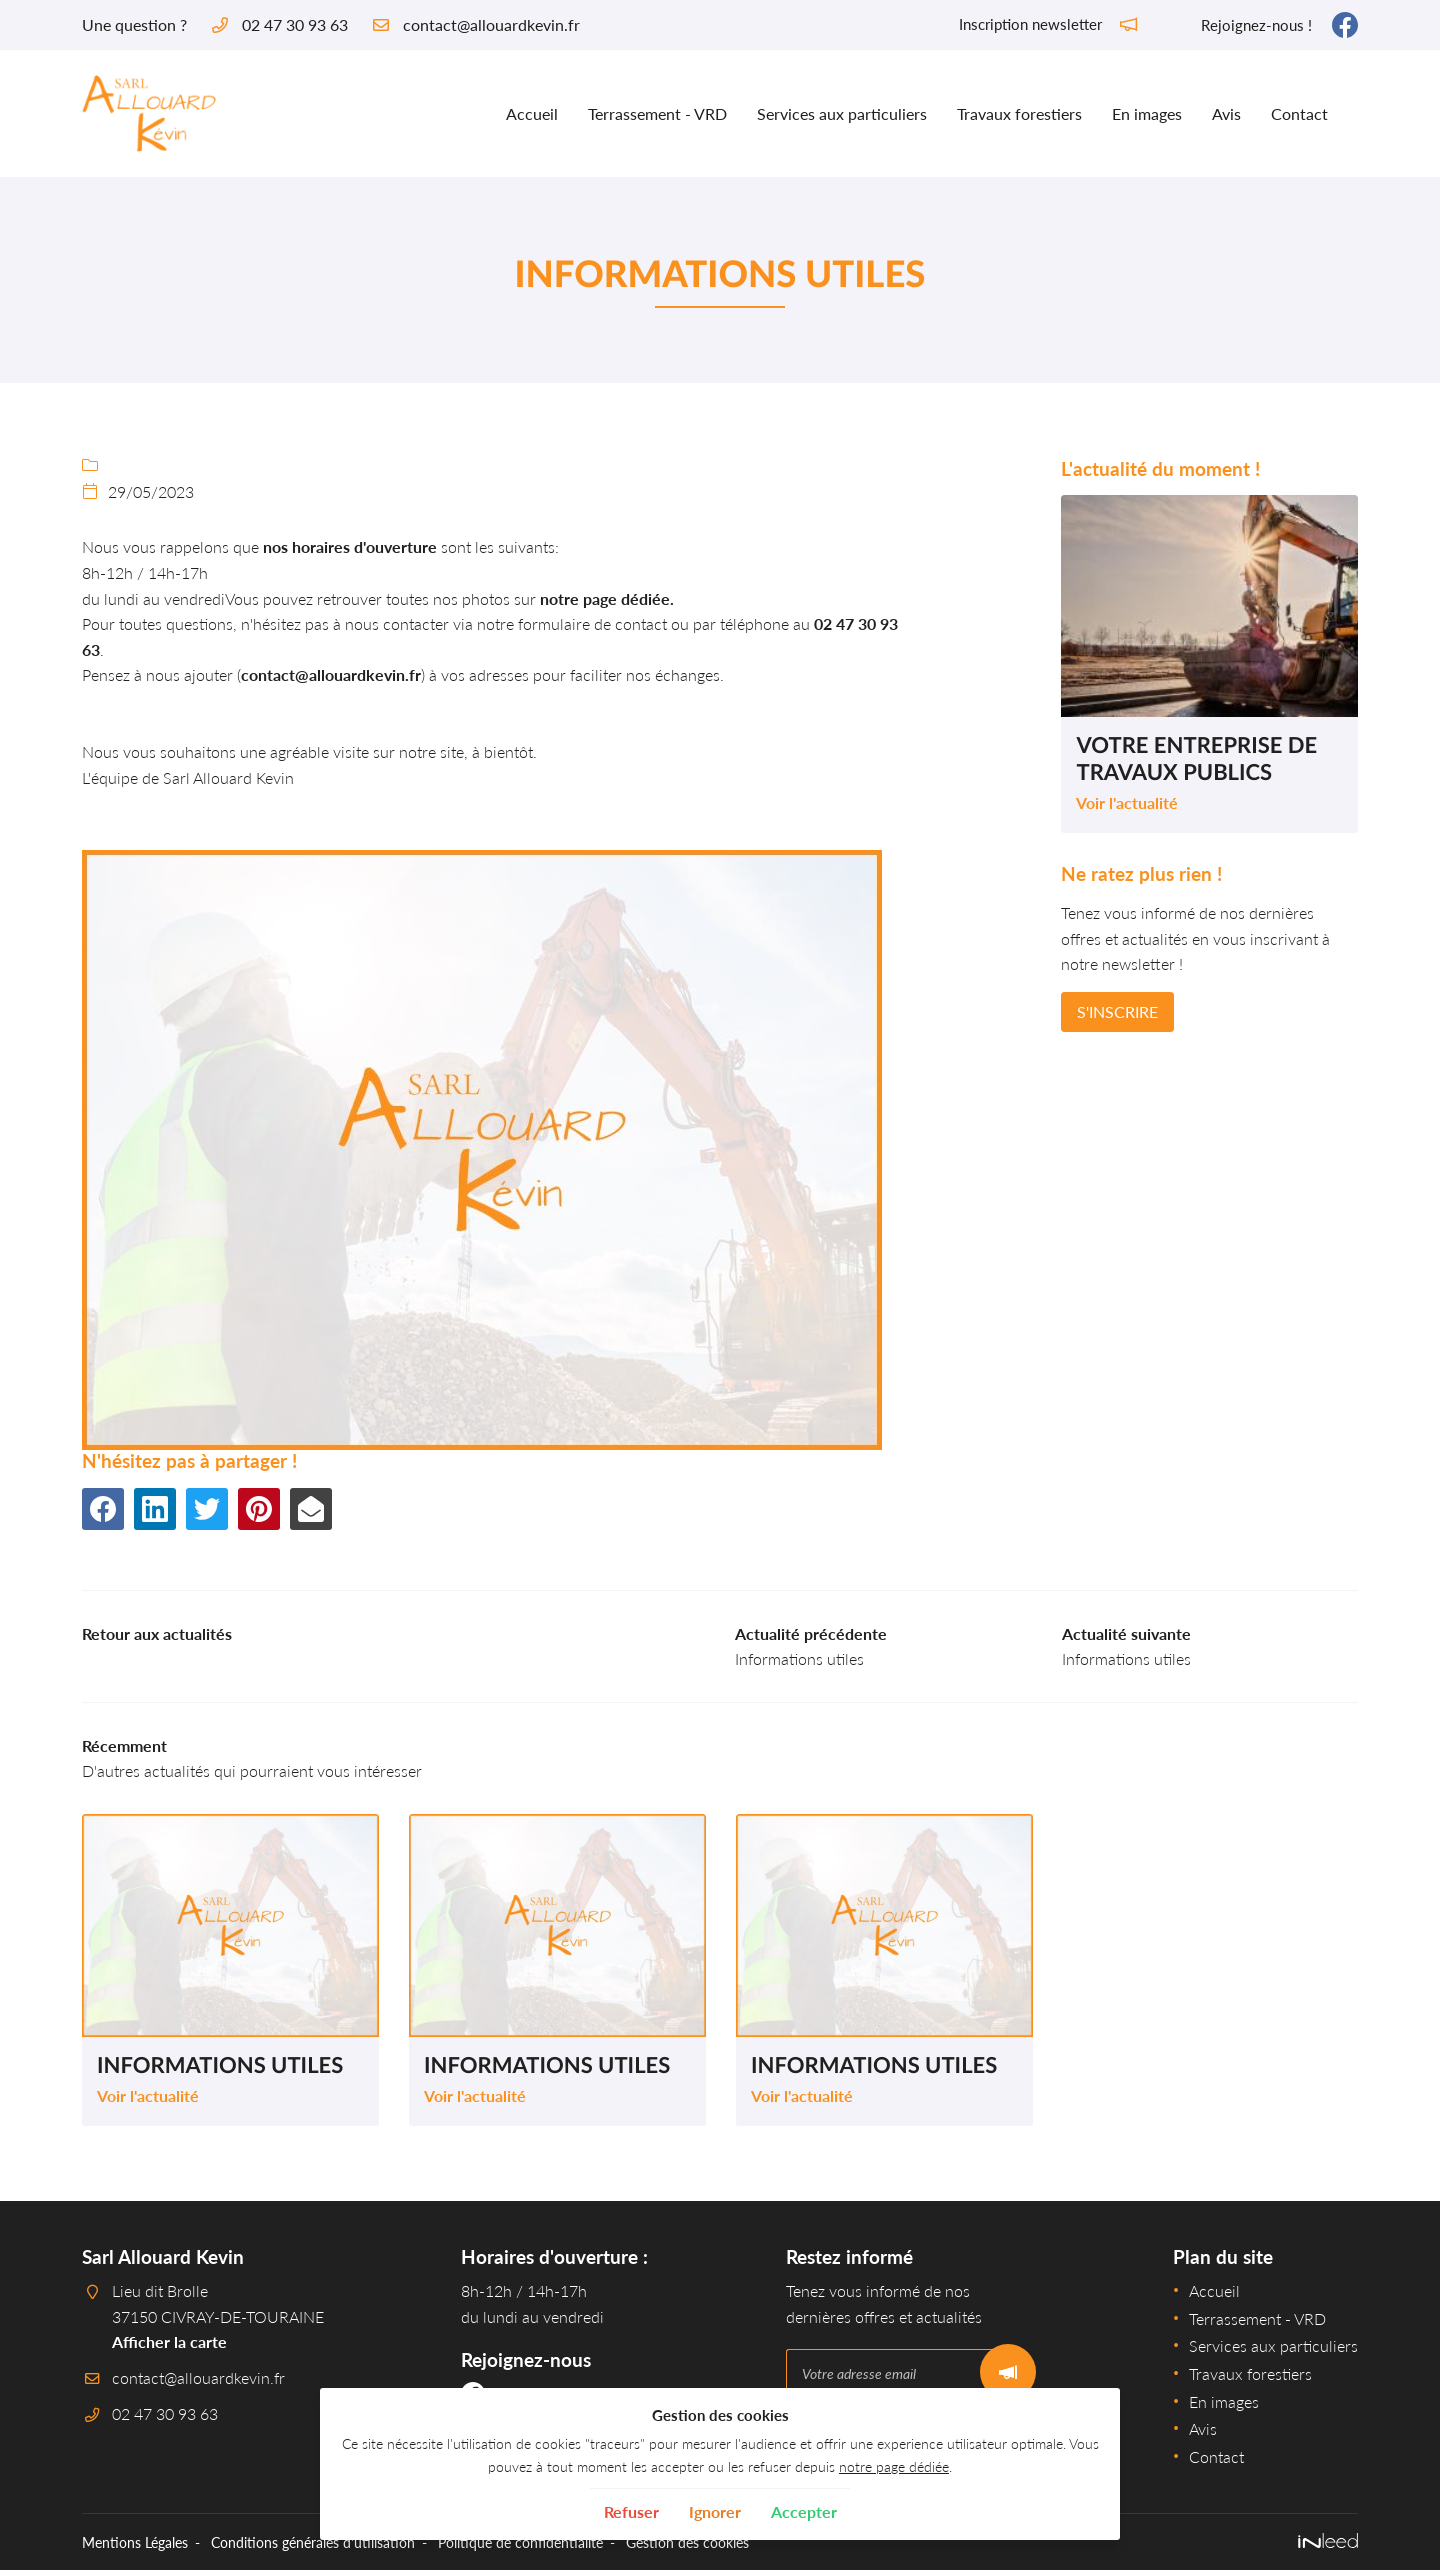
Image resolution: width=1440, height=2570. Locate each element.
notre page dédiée (894, 2466)
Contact (1299, 113)
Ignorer (715, 2511)
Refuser (631, 2511)
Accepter (804, 2511)
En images (1147, 113)
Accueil (532, 113)
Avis (1226, 113)
